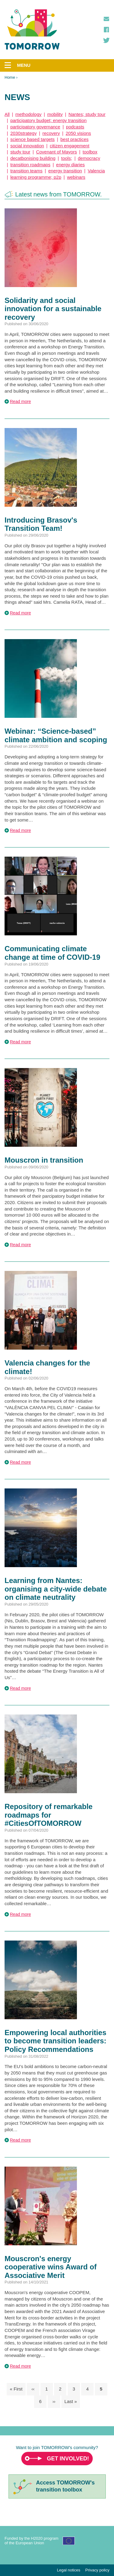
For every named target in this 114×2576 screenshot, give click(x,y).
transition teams (26, 170)
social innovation (27, 145)
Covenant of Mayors (56, 151)
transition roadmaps (30, 164)
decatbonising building (32, 158)
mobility (55, 114)
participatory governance (35, 126)
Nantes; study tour (86, 114)
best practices (74, 139)
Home (10, 77)
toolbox (90, 151)
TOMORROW (32, 29)
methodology (29, 114)
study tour (20, 151)
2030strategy (23, 133)
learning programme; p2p (35, 177)
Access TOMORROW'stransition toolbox (65, 2486)
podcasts (75, 126)
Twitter (106, 40)
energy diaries (70, 164)
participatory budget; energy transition (48, 120)
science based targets (32, 139)
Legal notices (68, 2570)
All (7, 114)
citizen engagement (69, 145)
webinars (76, 177)
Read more (20, 401)
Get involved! (68, 2458)
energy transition (65, 170)
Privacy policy (97, 2570)
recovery (51, 133)
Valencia (96, 170)
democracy (89, 158)
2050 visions (78, 133)
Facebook (106, 30)
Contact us (106, 19)
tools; (66, 158)
